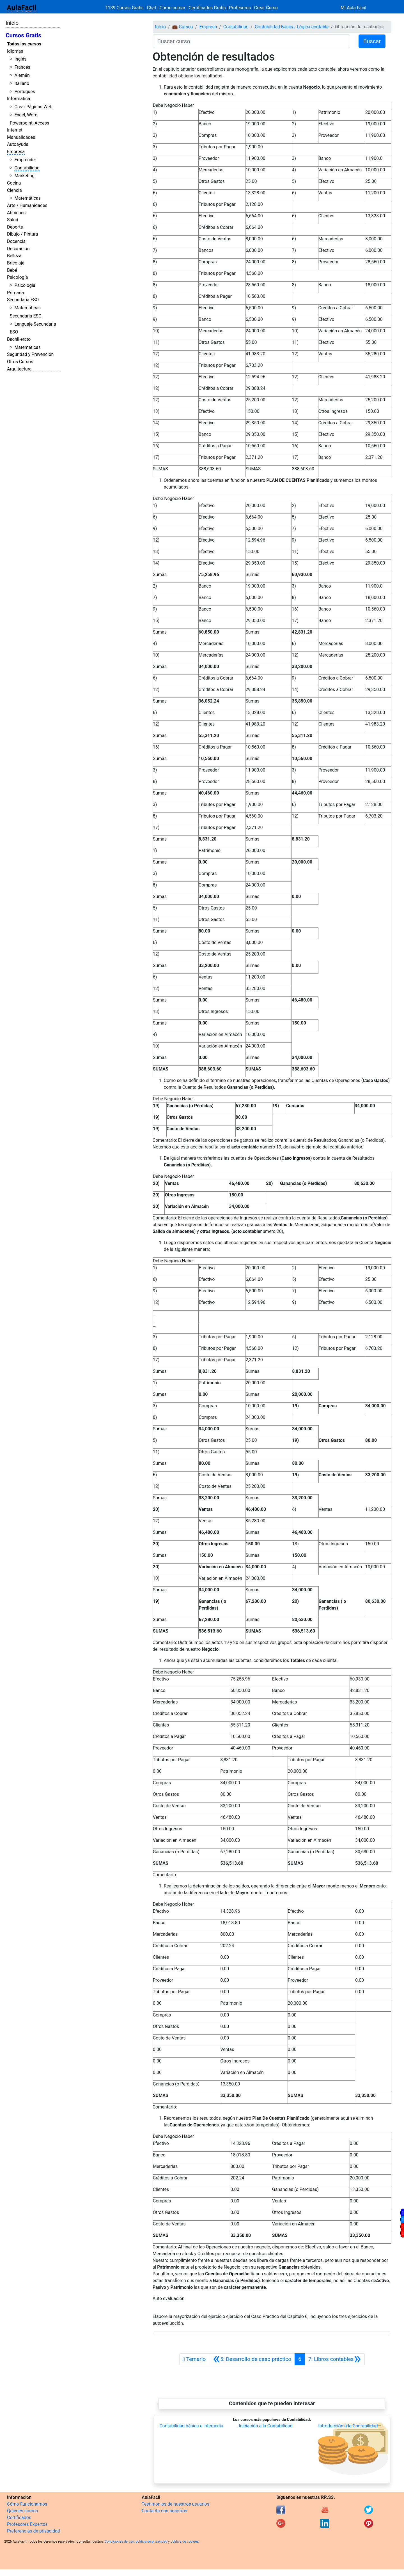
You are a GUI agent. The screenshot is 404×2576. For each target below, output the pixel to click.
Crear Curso (266, 7)
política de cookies (185, 2541)
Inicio (12, 23)
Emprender (25, 159)
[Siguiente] (335, 2359)
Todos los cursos (24, 44)
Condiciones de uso (119, 2541)
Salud (12, 219)
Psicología (17, 277)
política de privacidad (151, 2541)
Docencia (16, 241)
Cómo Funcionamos (27, 2504)
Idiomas (15, 51)
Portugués (24, 91)
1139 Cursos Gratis (125, 7)
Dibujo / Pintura (22, 234)
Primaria (15, 292)
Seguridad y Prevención (30, 354)
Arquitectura (19, 369)
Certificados (19, 2517)
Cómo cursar (172, 7)
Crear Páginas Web (33, 106)
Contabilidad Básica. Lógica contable (292, 26)
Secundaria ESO (23, 299)
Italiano (21, 83)
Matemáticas (27, 198)
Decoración (18, 248)
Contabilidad (27, 168)
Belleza (14, 255)
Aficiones (16, 212)
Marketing (24, 175)
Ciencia (14, 190)
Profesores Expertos (27, 2524)
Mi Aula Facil (353, 7)
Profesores (240, 7)
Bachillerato (19, 339)
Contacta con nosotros (164, 2510)
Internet (14, 130)
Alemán (21, 75)
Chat (151, 7)
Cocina (14, 183)
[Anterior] (252, 2359)
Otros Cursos (20, 361)
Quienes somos (22, 2510)
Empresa (16, 151)
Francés (22, 67)
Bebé (12, 270)
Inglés (20, 59)
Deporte (15, 227)
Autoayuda (17, 144)
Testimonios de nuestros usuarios (175, 2504)
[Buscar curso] (251, 41)
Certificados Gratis (207, 7)
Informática (18, 98)
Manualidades (21, 137)
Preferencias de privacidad (33, 2531)
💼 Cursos (182, 26)
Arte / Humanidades (27, 205)
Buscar (372, 41)
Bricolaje (15, 263)
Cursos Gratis (23, 35)
